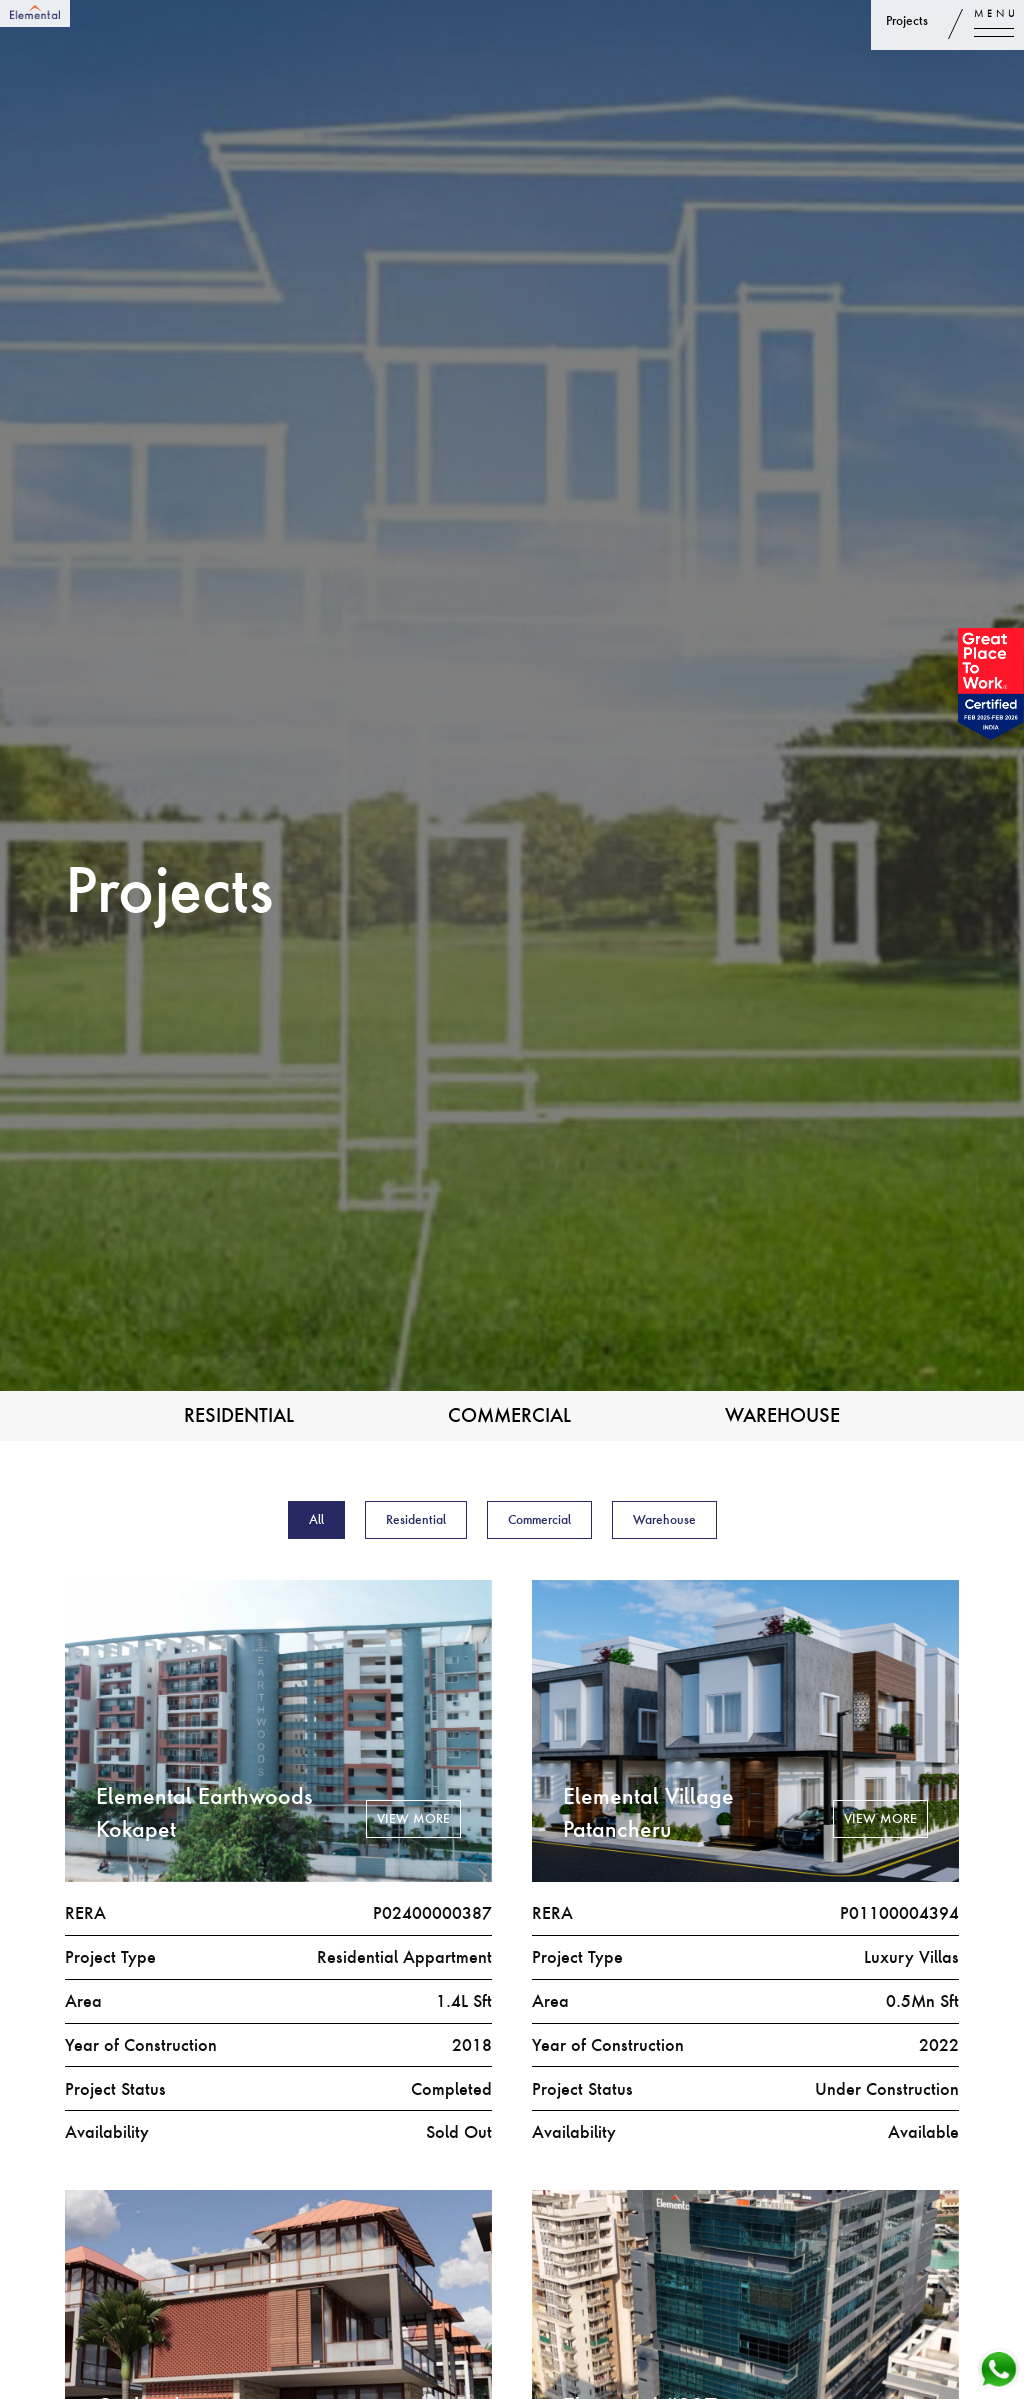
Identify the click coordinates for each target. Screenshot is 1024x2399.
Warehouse (782, 1415)
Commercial (509, 1415)
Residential (239, 1415)
